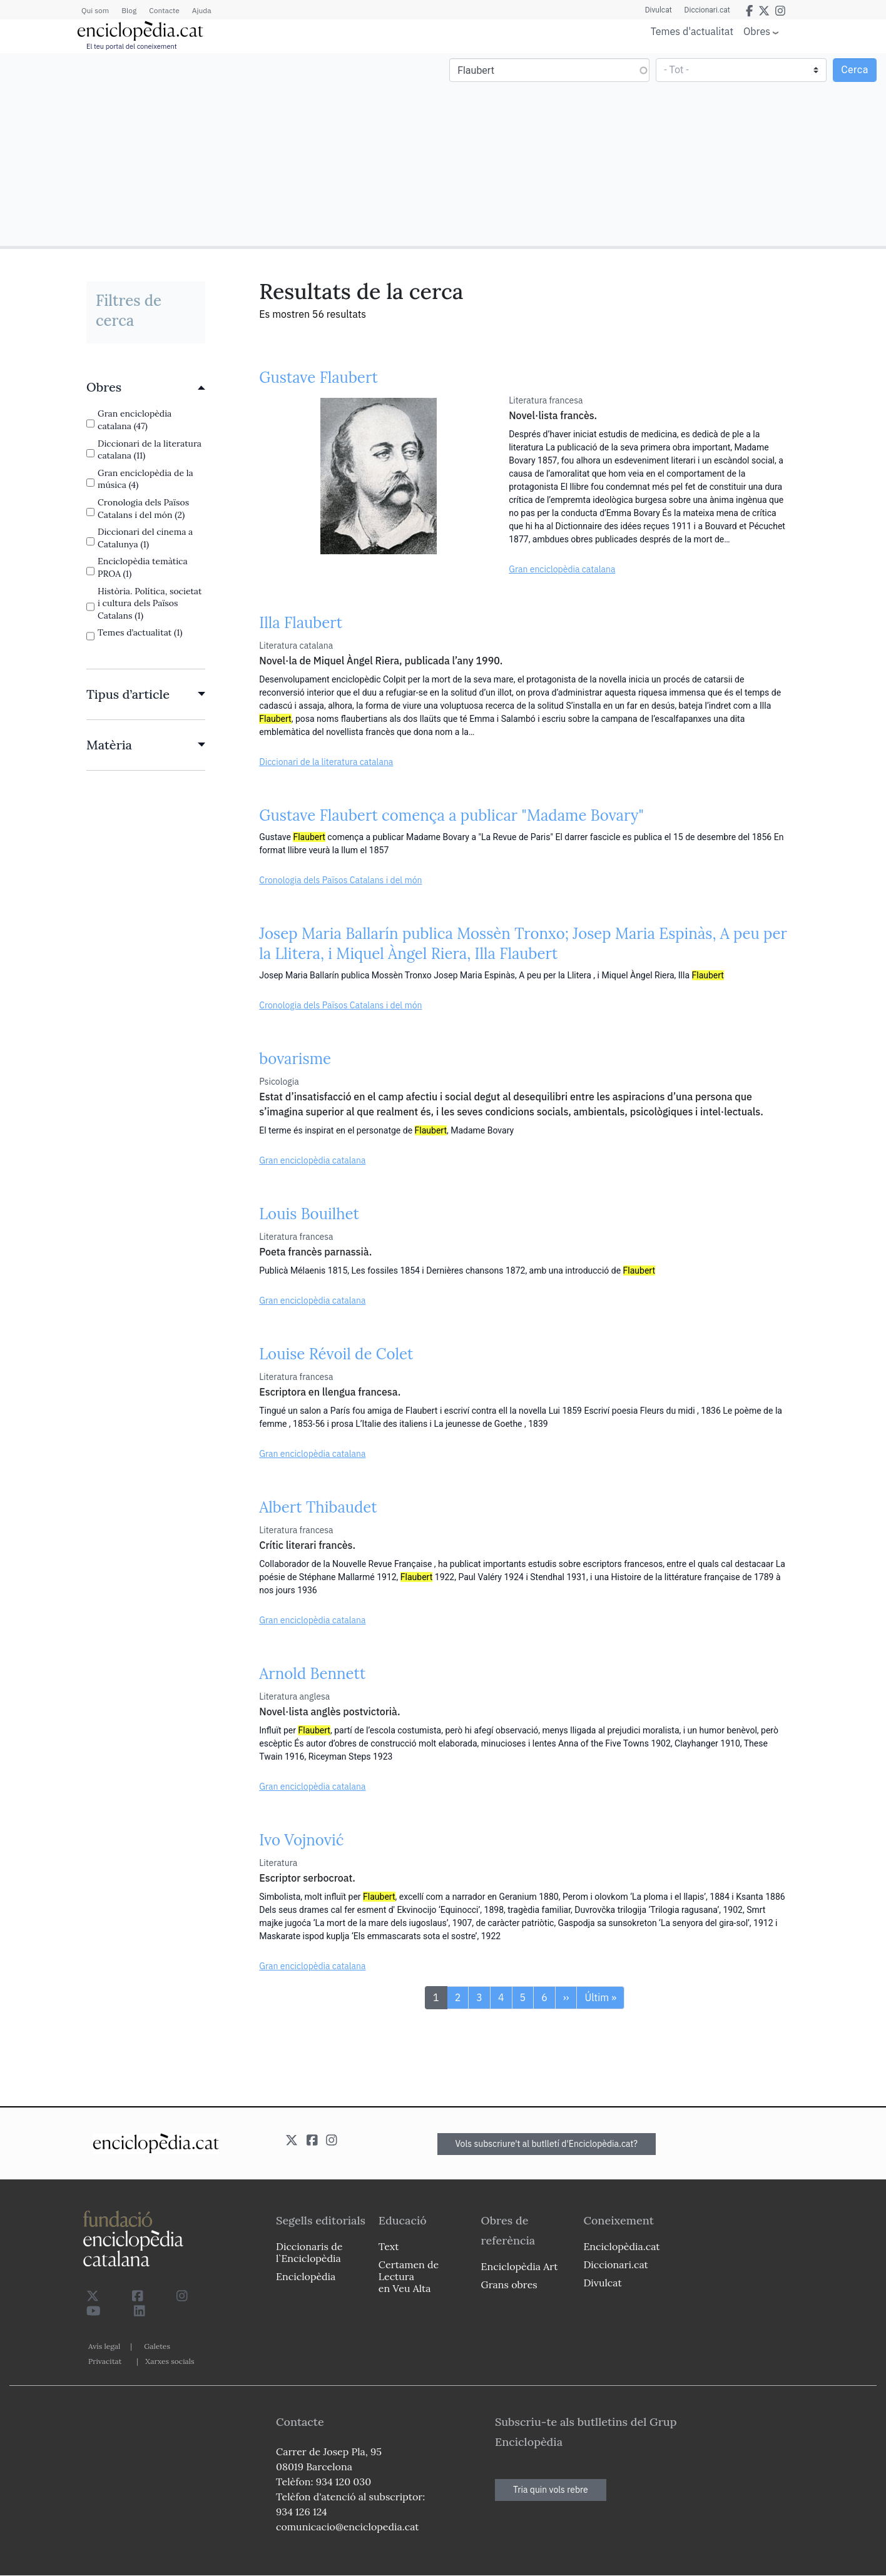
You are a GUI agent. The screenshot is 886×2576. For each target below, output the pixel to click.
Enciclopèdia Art (519, 2266)
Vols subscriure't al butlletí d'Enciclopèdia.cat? (547, 2143)
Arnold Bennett (312, 1673)
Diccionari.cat (707, 10)
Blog (128, 10)
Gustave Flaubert (318, 377)
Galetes (157, 2346)
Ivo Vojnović (301, 1840)
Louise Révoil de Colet (336, 1354)
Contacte (164, 10)
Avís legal (104, 2346)
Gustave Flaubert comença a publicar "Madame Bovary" (451, 815)
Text (389, 2246)
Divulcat (658, 10)
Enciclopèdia (305, 2276)
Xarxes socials (169, 2361)
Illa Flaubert (300, 622)
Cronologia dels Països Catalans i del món (340, 880)
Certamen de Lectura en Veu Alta (409, 2276)
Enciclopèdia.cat (621, 2246)
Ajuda (201, 10)
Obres (756, 31)
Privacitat (104, 2361)
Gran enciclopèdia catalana (562, 569)
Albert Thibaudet (318, 1507)
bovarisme (295, 1058)
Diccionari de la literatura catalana (326, 762)
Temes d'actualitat (692, 31)
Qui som (95, 10)
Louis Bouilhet (309, 1214)
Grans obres (509, 2284)
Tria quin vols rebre (550, 2489)
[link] (145, 387)
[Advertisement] (223, 148)
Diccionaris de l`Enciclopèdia (309, 2252)
